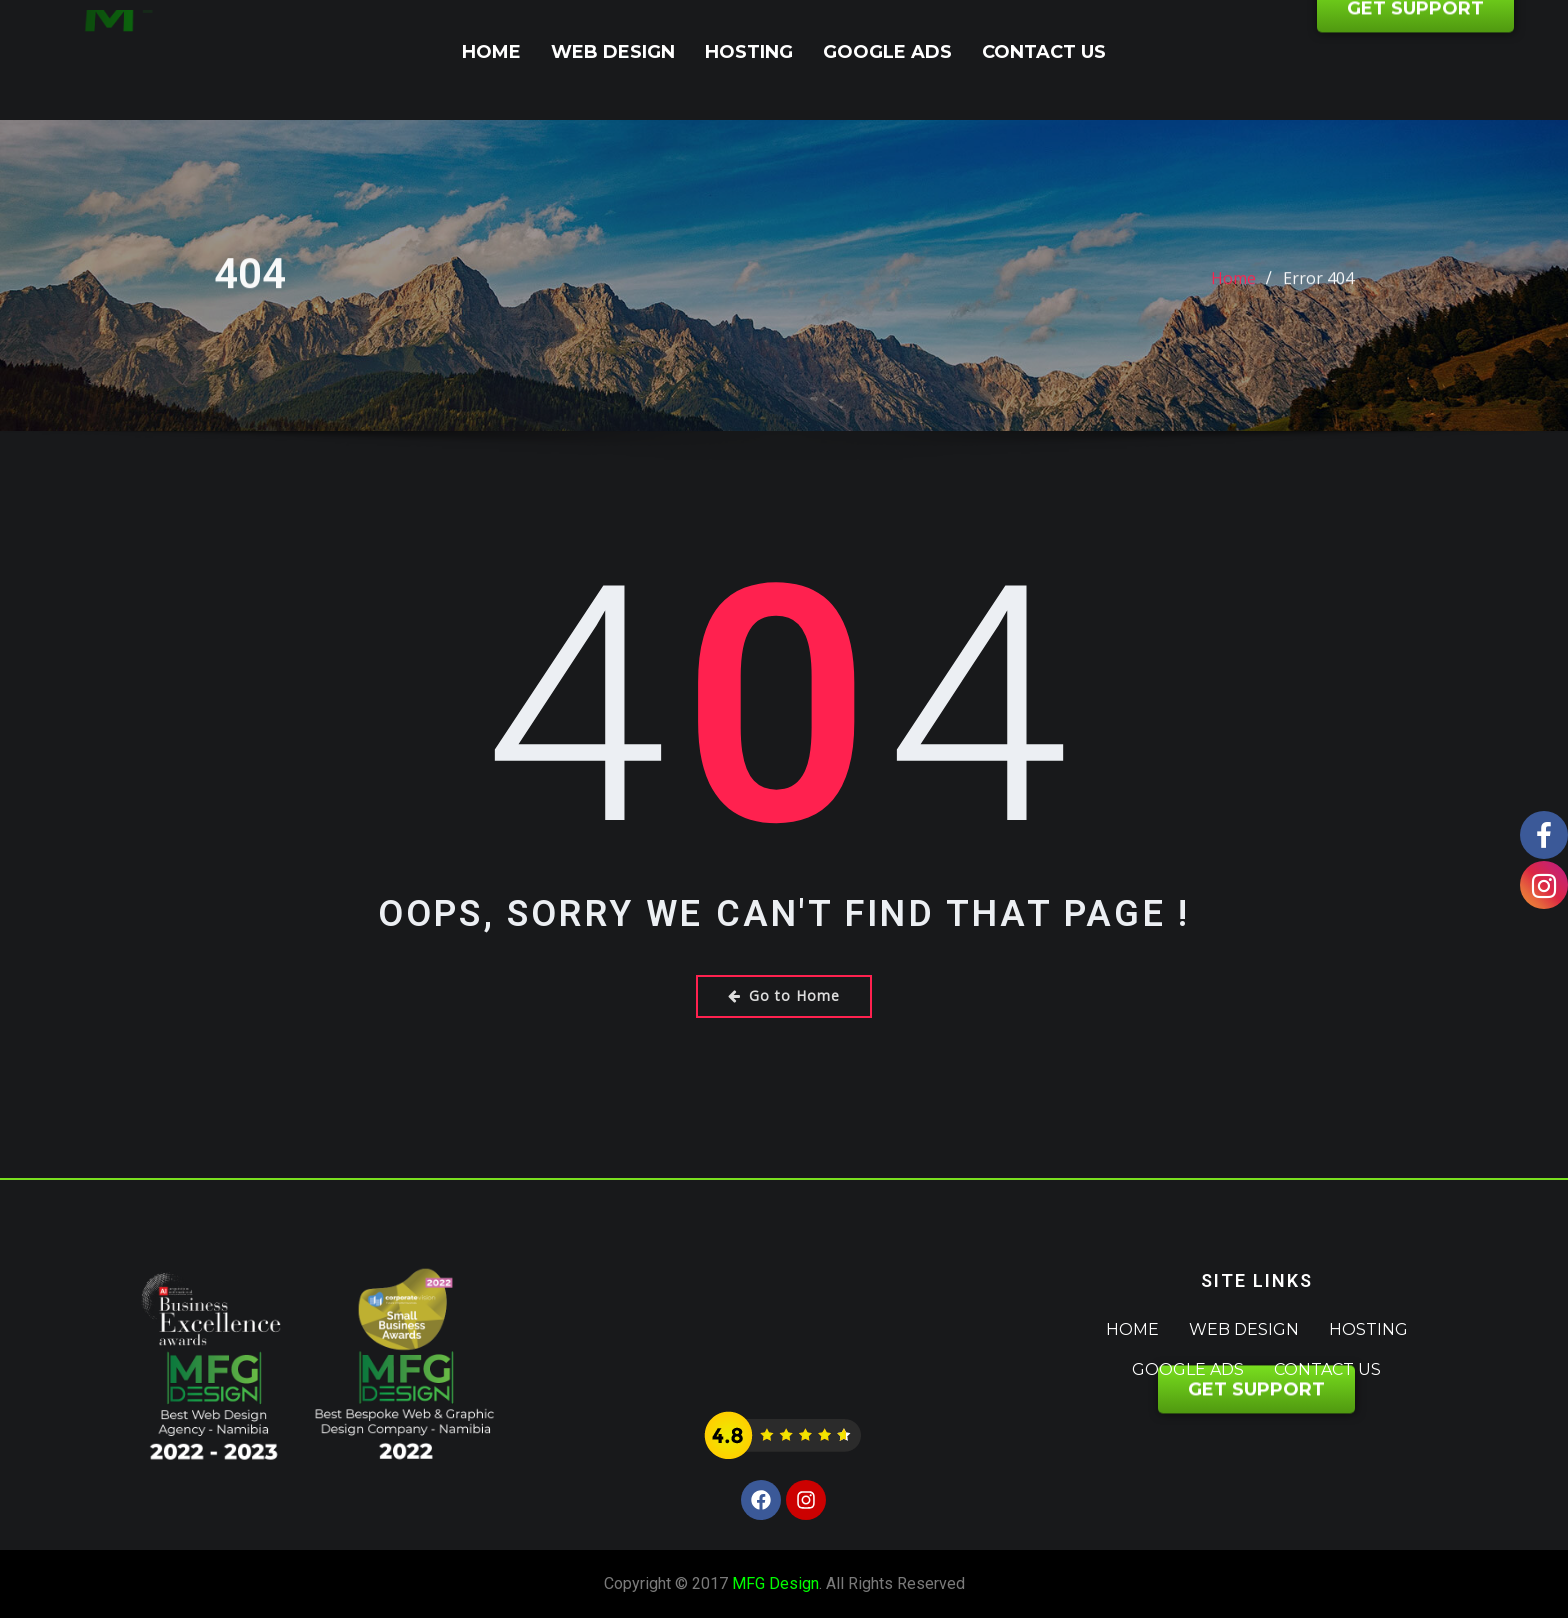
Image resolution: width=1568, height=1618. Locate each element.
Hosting (749, 52)
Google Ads (887, 52)
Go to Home (784, 995)
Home (491, 52)
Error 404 (1318, 296)
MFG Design (775, 1583)
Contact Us (1044, 52)
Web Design (613, 52)
